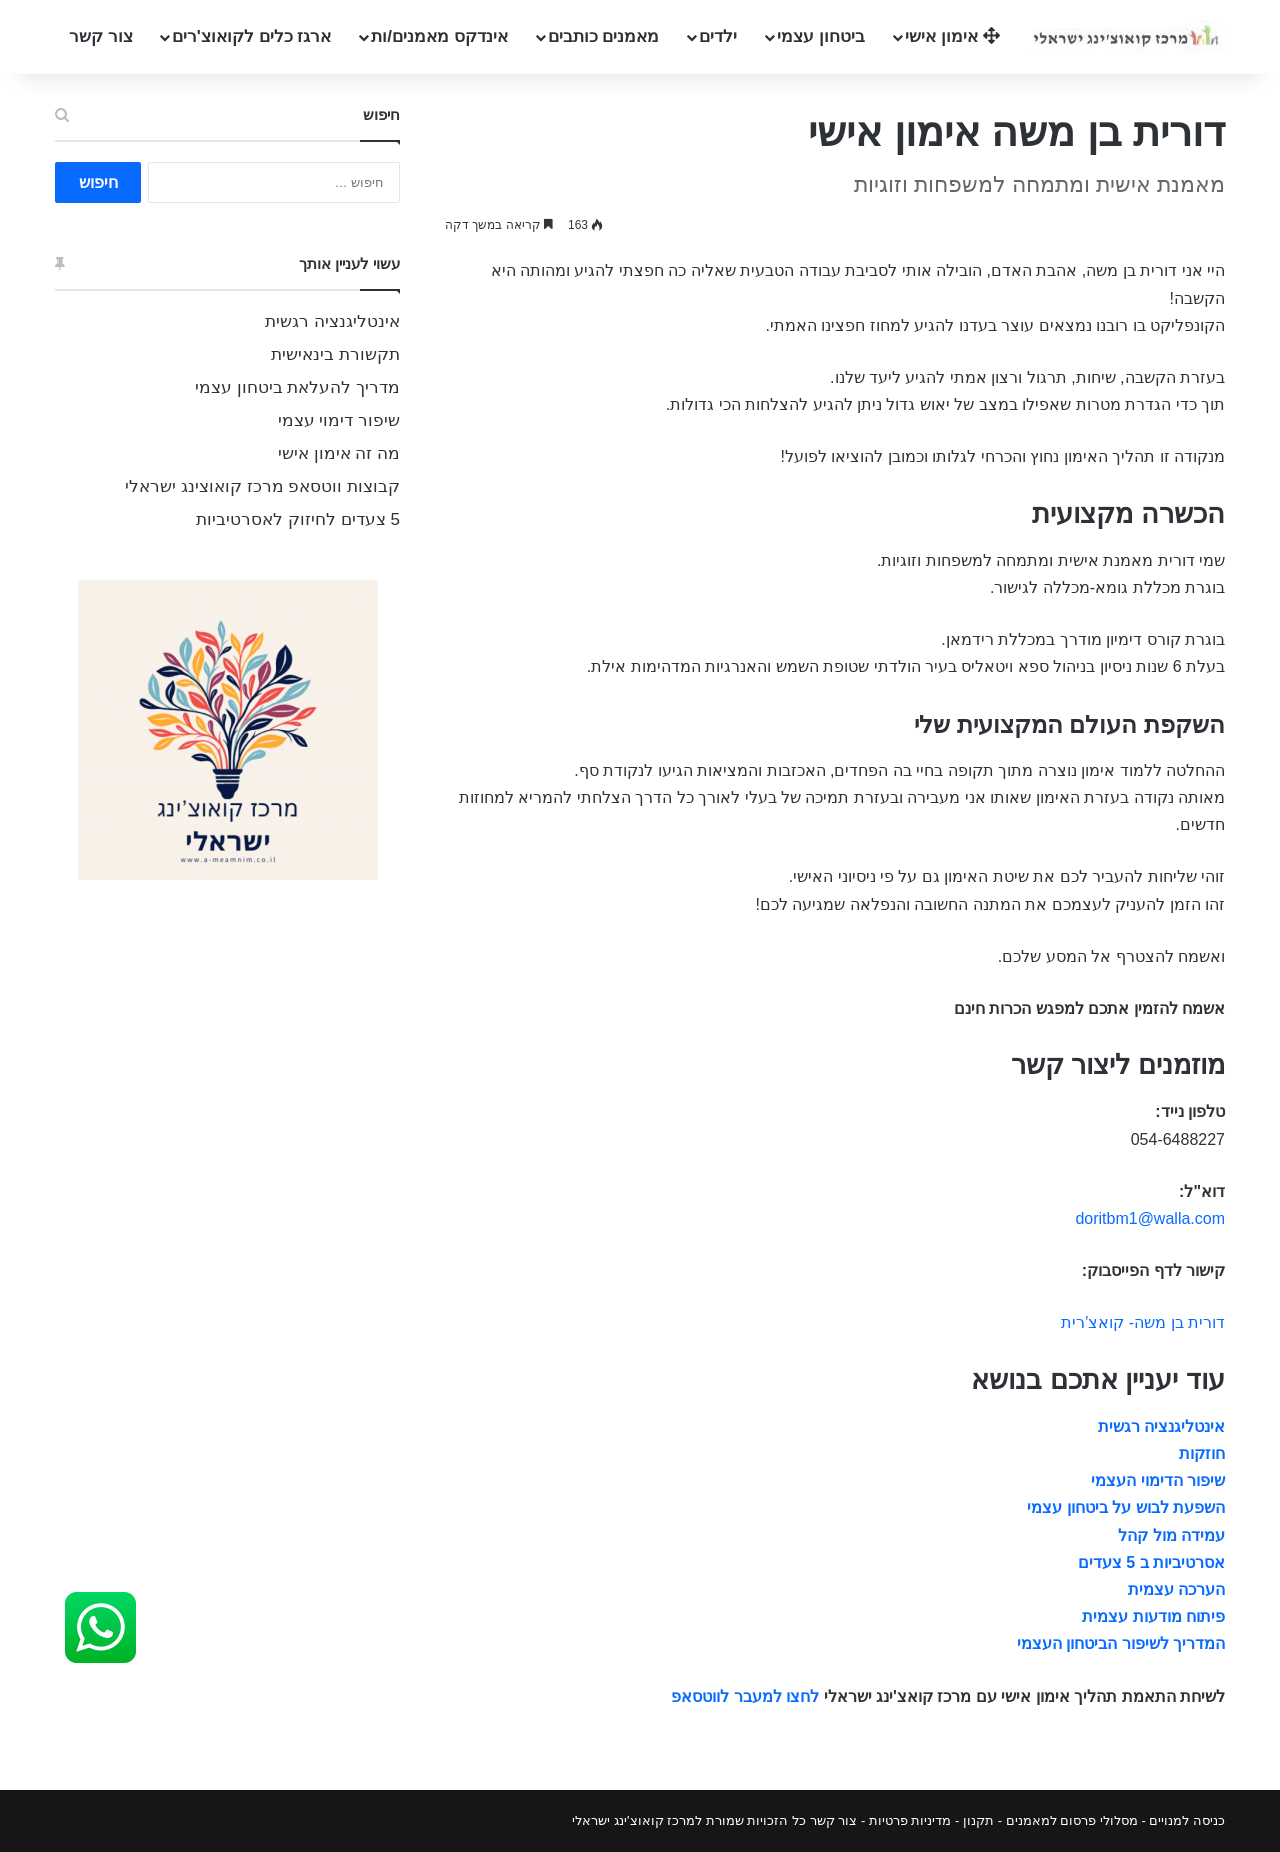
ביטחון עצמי (821, 36)
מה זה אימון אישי (339, 453)
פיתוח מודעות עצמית (1153, 1616)
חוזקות (1202, 1453)
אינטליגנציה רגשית (1161, 1426)
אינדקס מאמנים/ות (439, 36)
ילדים (718, 36)
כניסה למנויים (1187, 1820)
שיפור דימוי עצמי (339, 420)
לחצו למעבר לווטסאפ (745, 1696)
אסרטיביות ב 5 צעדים (1151, 1562)
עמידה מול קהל (1171, 1535)
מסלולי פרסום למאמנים (1072, 1820)
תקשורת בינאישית (335, 354)
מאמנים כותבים (604, 36)
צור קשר (101, 36)
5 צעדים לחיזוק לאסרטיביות (298, 519)
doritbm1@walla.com (1150, 1218)
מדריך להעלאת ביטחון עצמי (297, 387)
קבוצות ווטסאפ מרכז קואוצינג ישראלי (262, 486)
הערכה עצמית (1176, 1589)
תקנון (978, 1820)
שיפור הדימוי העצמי (1158, 1480)
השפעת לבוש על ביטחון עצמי (1126, 1507)
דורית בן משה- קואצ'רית (1143, 1322)
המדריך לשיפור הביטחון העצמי (1121, 1643)
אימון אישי (952, 36)
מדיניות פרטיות (910, 1820)
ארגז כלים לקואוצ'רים (252, 36)
